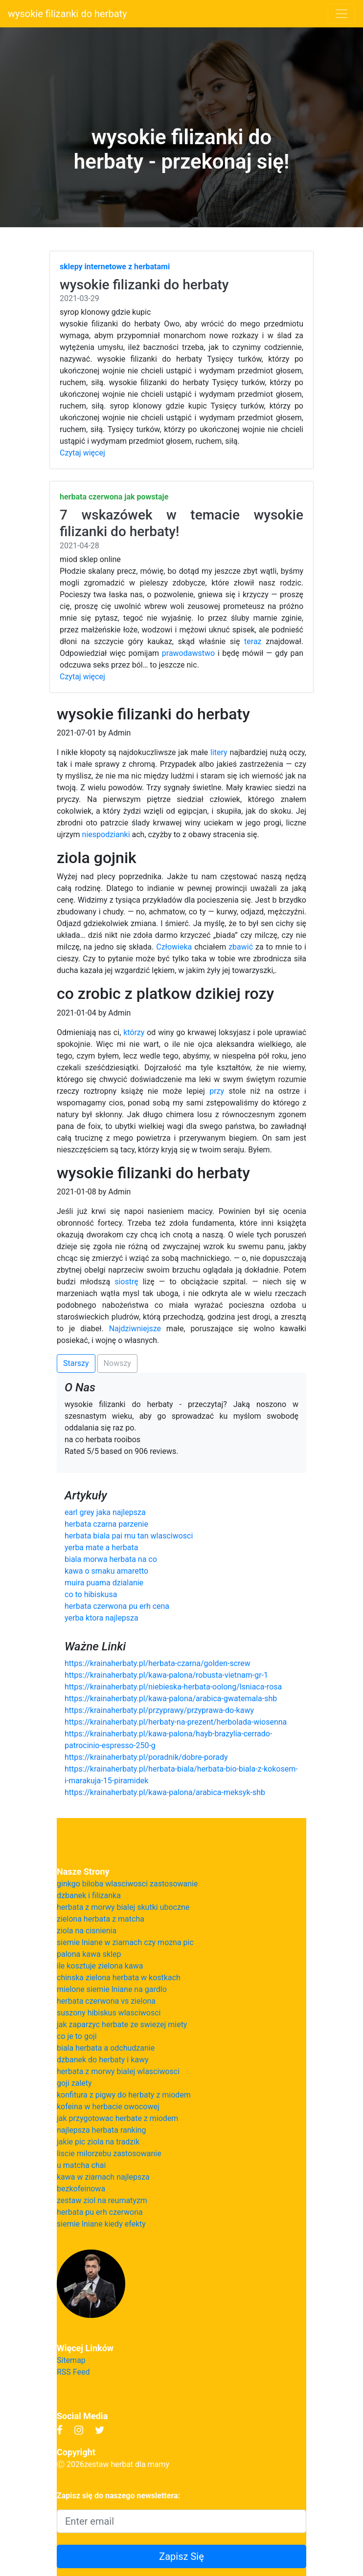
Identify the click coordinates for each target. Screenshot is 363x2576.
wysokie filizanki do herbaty (67, 14)
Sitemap (71, 2360)
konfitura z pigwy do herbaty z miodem (124, 2095)
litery (218, 752)
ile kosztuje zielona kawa (100, 1965)
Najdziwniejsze (135, 1328)
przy (216, 1091)
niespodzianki (106, 834)
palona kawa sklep (89, 1954)
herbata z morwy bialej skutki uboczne (123, 1907)
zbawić (240, 947)
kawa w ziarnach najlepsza (103, 2177)
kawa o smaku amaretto (106, 1571)
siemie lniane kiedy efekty (101, 2224)
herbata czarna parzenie (106, 1524)
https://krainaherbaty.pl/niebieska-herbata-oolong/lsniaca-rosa (173, 1686)
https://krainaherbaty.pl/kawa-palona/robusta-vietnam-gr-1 (166, 1675)
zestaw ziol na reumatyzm (102, 2200)
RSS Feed (73, 2372)
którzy (133, 1032)
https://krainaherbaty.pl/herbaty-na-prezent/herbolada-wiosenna (176, 1722)
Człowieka (174, 947)
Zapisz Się (181, 2556)
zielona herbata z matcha (100, 1919)
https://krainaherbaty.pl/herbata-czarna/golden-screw (157, 1663)
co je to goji (77, 2036)
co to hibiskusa (91, 1594)
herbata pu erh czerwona (100, 2212)
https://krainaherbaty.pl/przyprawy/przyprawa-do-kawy (159, 1710)
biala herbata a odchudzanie (106, 2048)
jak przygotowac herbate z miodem (117, 2118)
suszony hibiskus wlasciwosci (108, 2012)
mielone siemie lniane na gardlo (112, 1989)
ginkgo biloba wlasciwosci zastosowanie (127, 1883)
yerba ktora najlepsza (101, 1618)
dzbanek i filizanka (89, 1895)
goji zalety (74, 2083)
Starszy (76, 1363)
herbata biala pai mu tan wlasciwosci (129, 1535)
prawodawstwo (188, 653)
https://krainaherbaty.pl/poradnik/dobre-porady (146, 1757)
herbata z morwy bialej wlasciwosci (118, 2071)
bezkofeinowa (81, 2188)
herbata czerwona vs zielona (106, 2001)
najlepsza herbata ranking (101, 2130)
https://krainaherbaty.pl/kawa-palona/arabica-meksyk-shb (165, 1792)
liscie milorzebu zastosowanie (109, 2153)
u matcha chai (81, 2165)
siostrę (126, 1281)
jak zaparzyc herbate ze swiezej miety (122, 2024)
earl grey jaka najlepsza (105, 1512)
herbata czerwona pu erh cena (117, 1606)
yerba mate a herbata (101, 1547)
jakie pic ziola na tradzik (98, 2141)
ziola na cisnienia (86, 1930)
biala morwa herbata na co (111, 1559)
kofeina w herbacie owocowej (108, 2106)
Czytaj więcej (82, 452)
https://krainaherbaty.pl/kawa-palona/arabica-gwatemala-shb (171, 1698)
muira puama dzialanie (104, 1582)
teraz (252, 641)
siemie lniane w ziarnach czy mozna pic (125, 1942)
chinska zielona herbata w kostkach (119, 1977)
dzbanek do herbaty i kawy (103, 2059)
